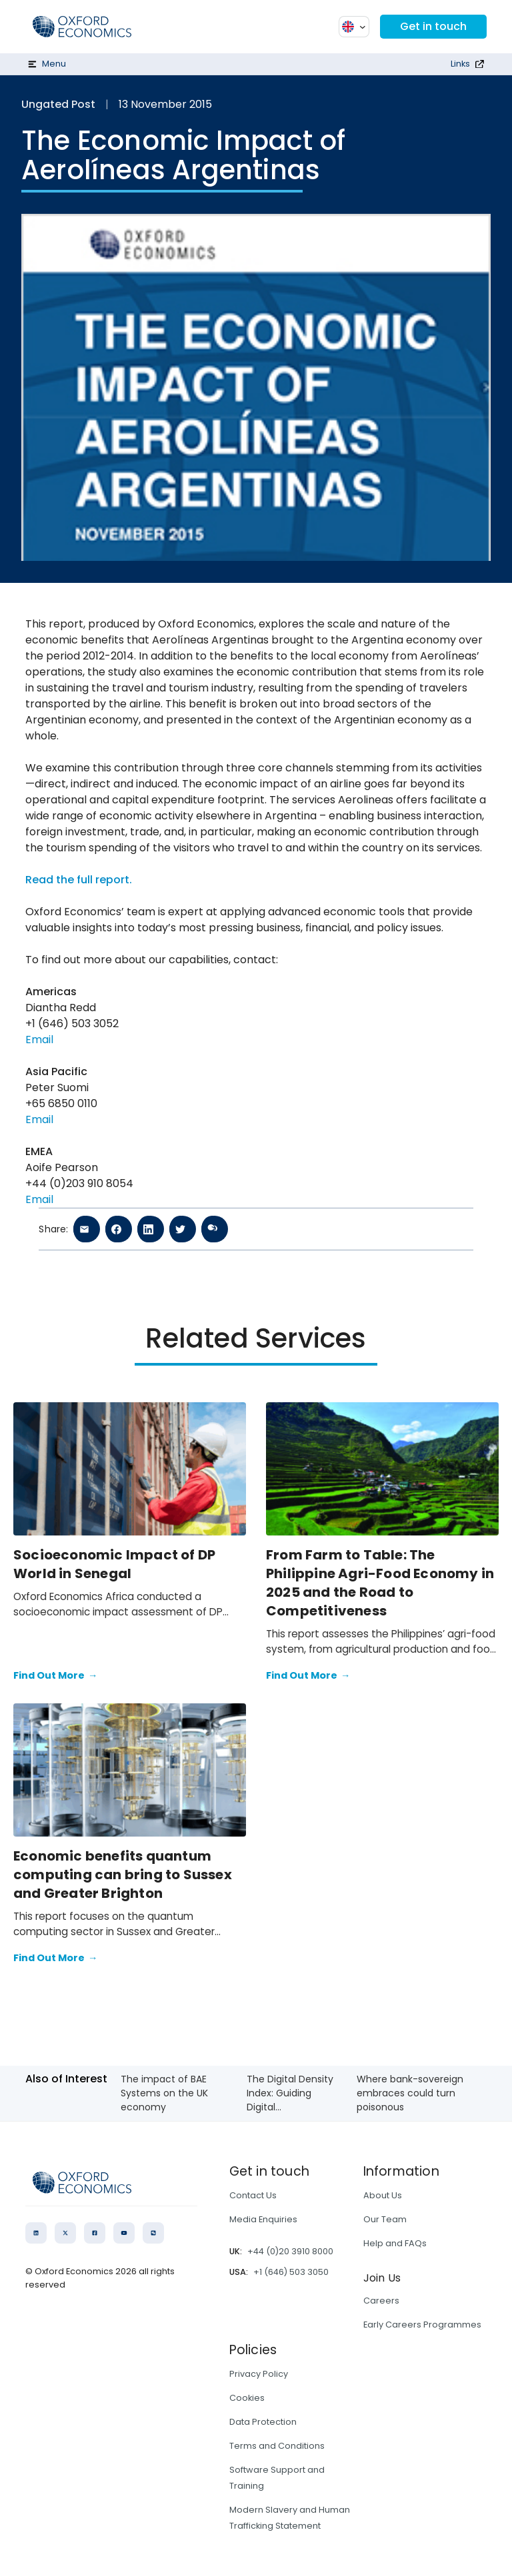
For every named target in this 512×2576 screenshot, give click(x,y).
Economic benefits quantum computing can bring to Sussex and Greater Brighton (122, 1875)
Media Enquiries (263, 2219)
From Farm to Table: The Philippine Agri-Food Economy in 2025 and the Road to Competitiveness (380, 1582)
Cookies (247, 2397)
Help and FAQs (395, 2243)
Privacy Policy (258, 2373)
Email (39, 1039)
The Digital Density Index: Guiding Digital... (290, 2093)
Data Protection (263, 2421)
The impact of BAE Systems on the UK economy (164, 2093)
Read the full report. (78, 879)
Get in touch (433, 26)
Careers (381, 2300)
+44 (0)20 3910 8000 (290, 2251)
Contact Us (253, 2195)
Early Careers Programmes (422, 2324)
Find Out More (55, 1676)
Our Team (385, 2219)
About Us (382, 2195)
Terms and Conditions (277, 2445)
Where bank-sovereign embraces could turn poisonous (410, 2093)
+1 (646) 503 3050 (291, 2272)
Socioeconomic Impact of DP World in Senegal (114, 1564)
